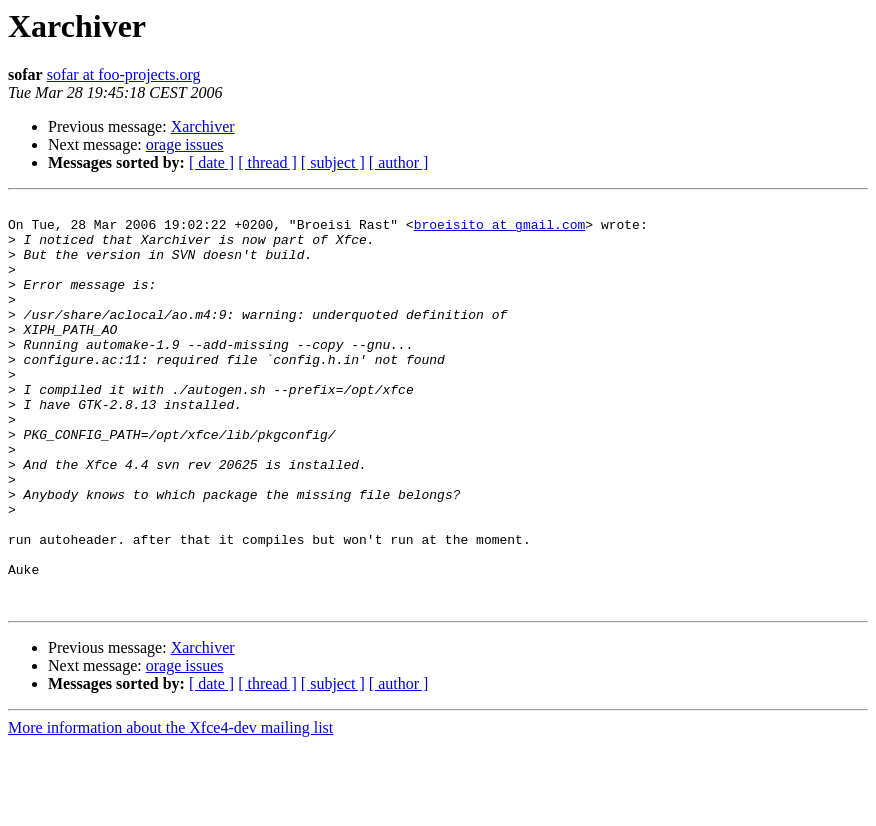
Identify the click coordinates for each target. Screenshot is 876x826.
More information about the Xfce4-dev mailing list (170, 808)
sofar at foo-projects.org (124, 74)
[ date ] (211, 162)
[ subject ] (333, 162)
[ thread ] (267, 162)
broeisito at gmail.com (500, 230)
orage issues (185, 144)
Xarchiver (203, 126)
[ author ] (399, 162)
